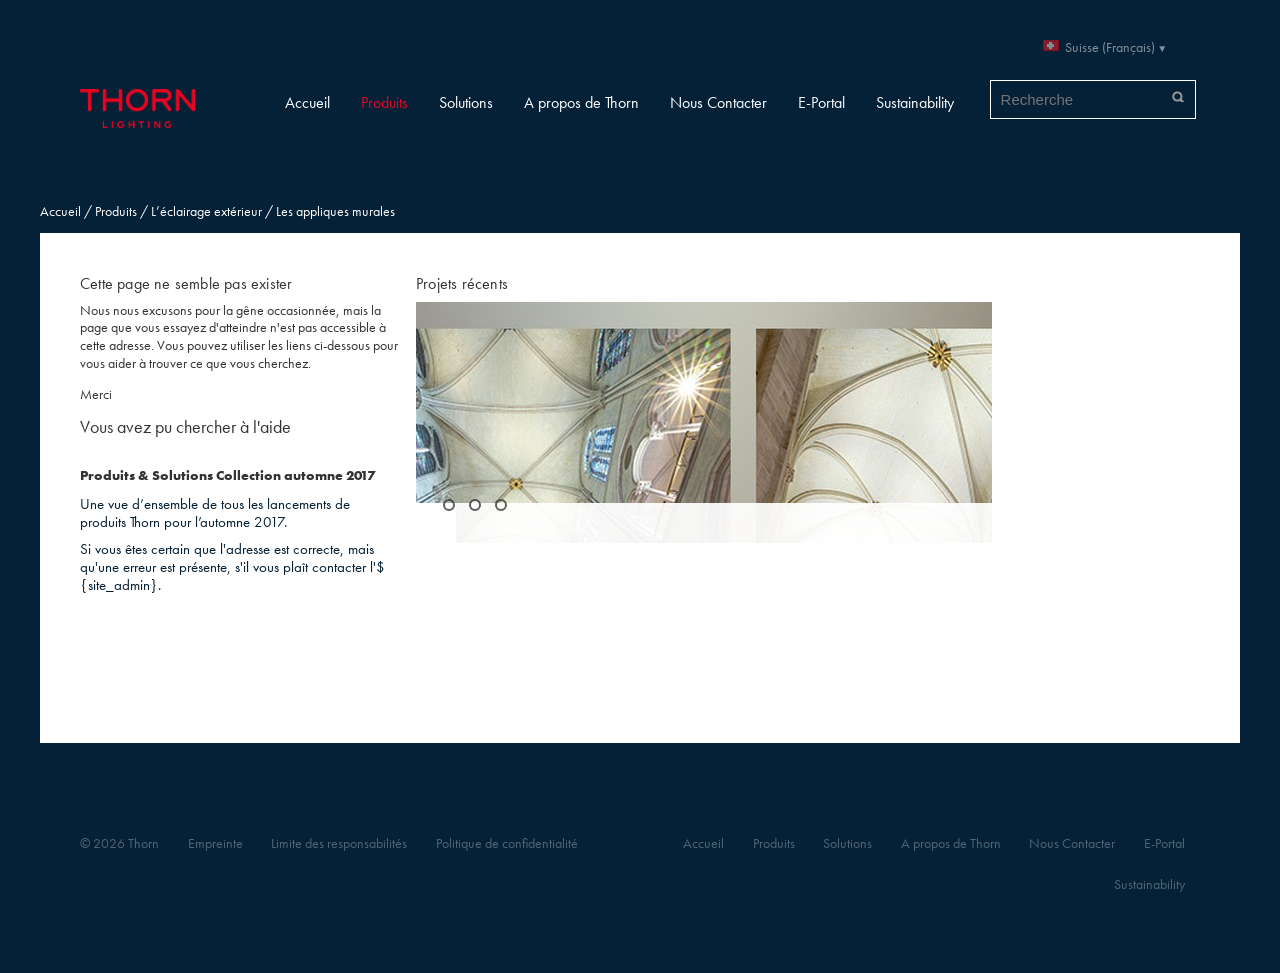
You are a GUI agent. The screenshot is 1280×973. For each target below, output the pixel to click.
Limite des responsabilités (339, 843)
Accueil (307, 102)
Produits (384, 102)
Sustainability (915, 102)
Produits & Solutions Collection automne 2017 (227, 475)
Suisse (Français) (1110, 47)
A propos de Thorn (581, 102)
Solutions (466, 102)
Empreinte (215, 843)
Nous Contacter (718, 102)
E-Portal (821, 102)
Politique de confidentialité (507, 843)
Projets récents (462, 283)
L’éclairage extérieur (206, 211)
